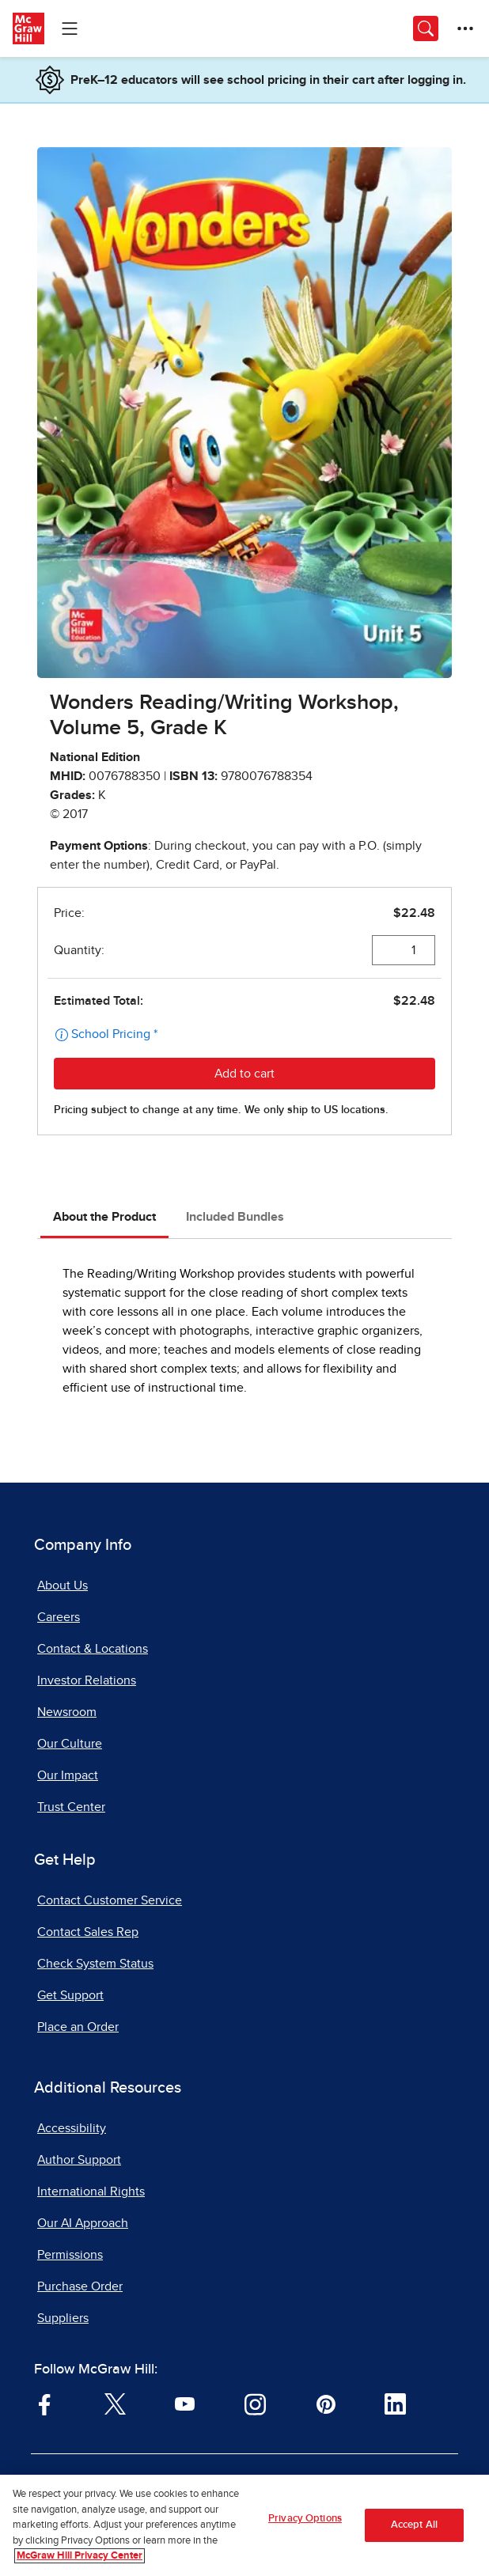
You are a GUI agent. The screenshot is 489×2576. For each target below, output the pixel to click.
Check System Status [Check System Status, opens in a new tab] (95, 1963)
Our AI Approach (82, 2223)
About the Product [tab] (104, 1216)
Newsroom (67, 1712)
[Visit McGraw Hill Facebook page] (44, 2403)
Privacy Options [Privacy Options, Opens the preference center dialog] (305, 2518)
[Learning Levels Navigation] (69, 28)
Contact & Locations (92, 1648)
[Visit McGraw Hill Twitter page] (115, 2403)
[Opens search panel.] (425, 28)
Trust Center (71, 1807)
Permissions (70, 2254)
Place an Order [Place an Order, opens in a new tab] (78, 2027)
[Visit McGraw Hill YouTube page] (184, 2403)
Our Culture (69, 1743)
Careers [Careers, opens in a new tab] (58, 1617)
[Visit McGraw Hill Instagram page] (255, 2403)
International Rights (91, 2191)
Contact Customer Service (109, 1900)
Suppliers (63, 2318)
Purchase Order (80, 2286)
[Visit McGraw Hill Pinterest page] (325, 2403)
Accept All (414, 2525)
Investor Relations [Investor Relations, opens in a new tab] (86, 1680)
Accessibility (71, 2128)
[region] (244, 2525)
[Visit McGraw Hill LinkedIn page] (395, 2403)
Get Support (70, 1995)
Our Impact (67, 1775)
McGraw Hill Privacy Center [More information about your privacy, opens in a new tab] (79, 2556)
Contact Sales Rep (87, 1932)
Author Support (79, 2160)
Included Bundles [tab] (235, 1216)
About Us (62, 1585)
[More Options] (465, 28)
